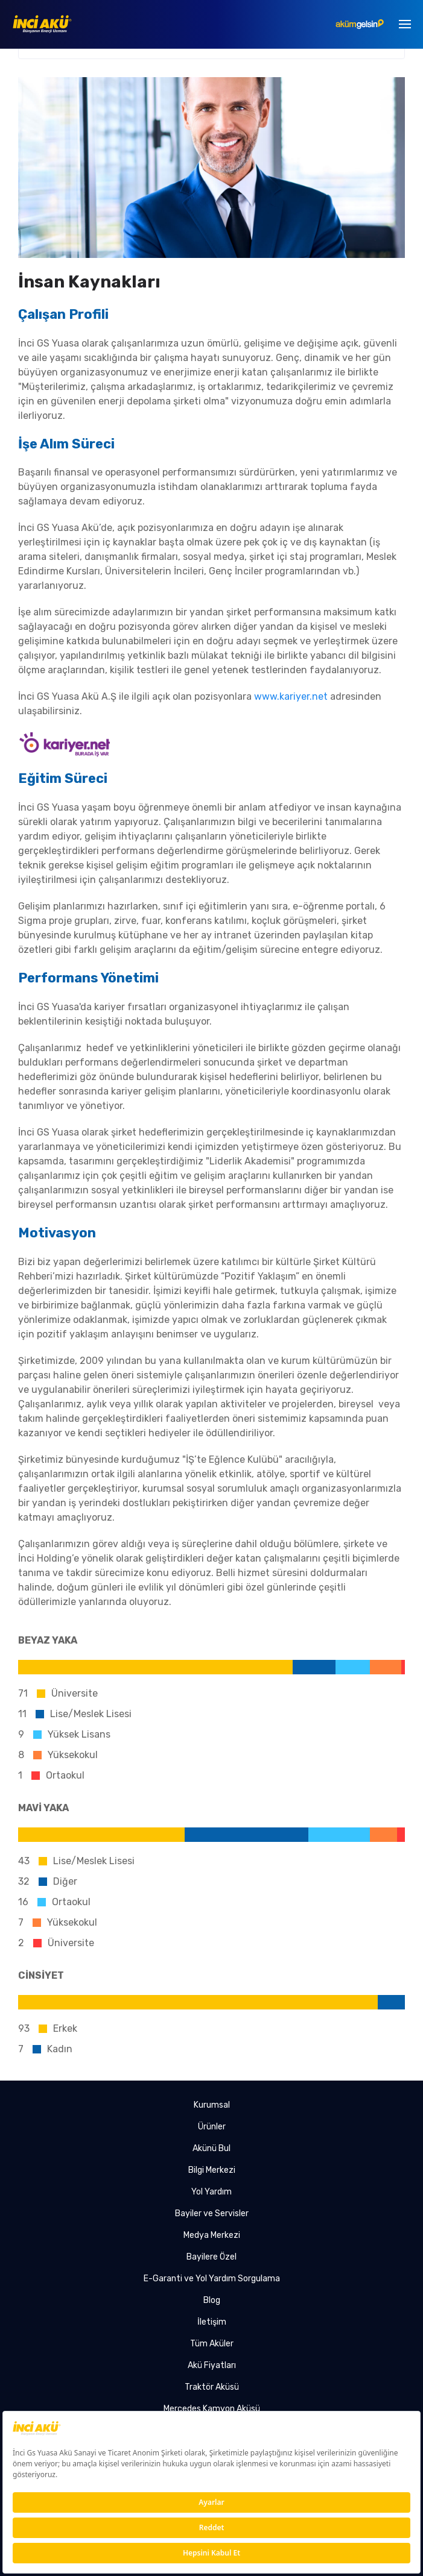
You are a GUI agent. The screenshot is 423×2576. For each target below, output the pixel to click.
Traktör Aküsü (212, 2387)
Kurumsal (212, 2105)
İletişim (211, 2322)
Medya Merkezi (211, 2235)
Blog (211, 2300)
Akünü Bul (211, 2148)
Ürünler (212, 2127)
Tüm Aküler (212, 2344)
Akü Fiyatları (212, 2365)
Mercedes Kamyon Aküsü (212, 2409)
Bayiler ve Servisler (212, 2213)
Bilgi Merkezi (211, 2170)
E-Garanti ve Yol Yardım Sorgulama (212, 2278)
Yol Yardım (211, 2192)
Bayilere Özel (211, 2257)
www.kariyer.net (291, 696)
